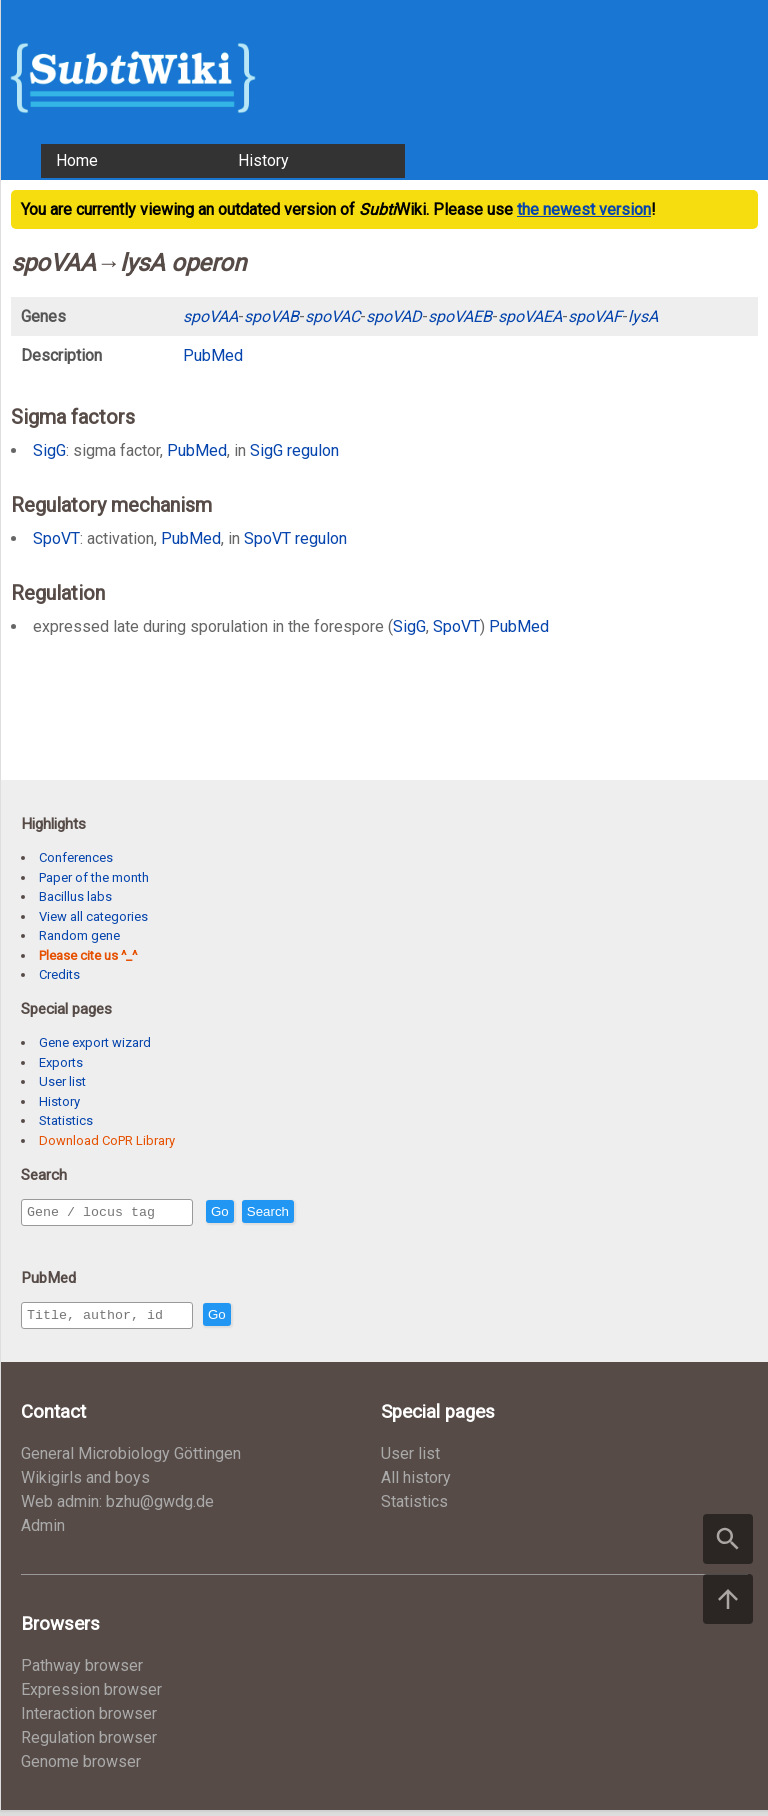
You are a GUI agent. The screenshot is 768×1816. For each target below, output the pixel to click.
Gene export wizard (95, 1042)
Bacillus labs (75, 896)
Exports (61, 1062)
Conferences (76, 857)
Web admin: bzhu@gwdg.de (117, 1507)
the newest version (584, 209)
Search (311, 1212)
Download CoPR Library (107, 1140)
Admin (43, 1531)
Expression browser (91, 1695)
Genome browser (81, 1767)
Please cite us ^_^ (88, 955)
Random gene (79, 935)
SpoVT (56, 538)
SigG (49, 450)
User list (62, 1081)
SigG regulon (294, 450)
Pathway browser (82, 1671)
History (263, 160)
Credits (59, 974)
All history (416, 1483)
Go (263, 1212)
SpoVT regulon (295, 538)
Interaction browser (89, 1719)
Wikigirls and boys (85, 1483)
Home (77, 160)
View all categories (93, 916)
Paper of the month (94, 877)
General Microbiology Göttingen (131, 1459)
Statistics (66, 1120)
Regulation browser (89, 1743)
